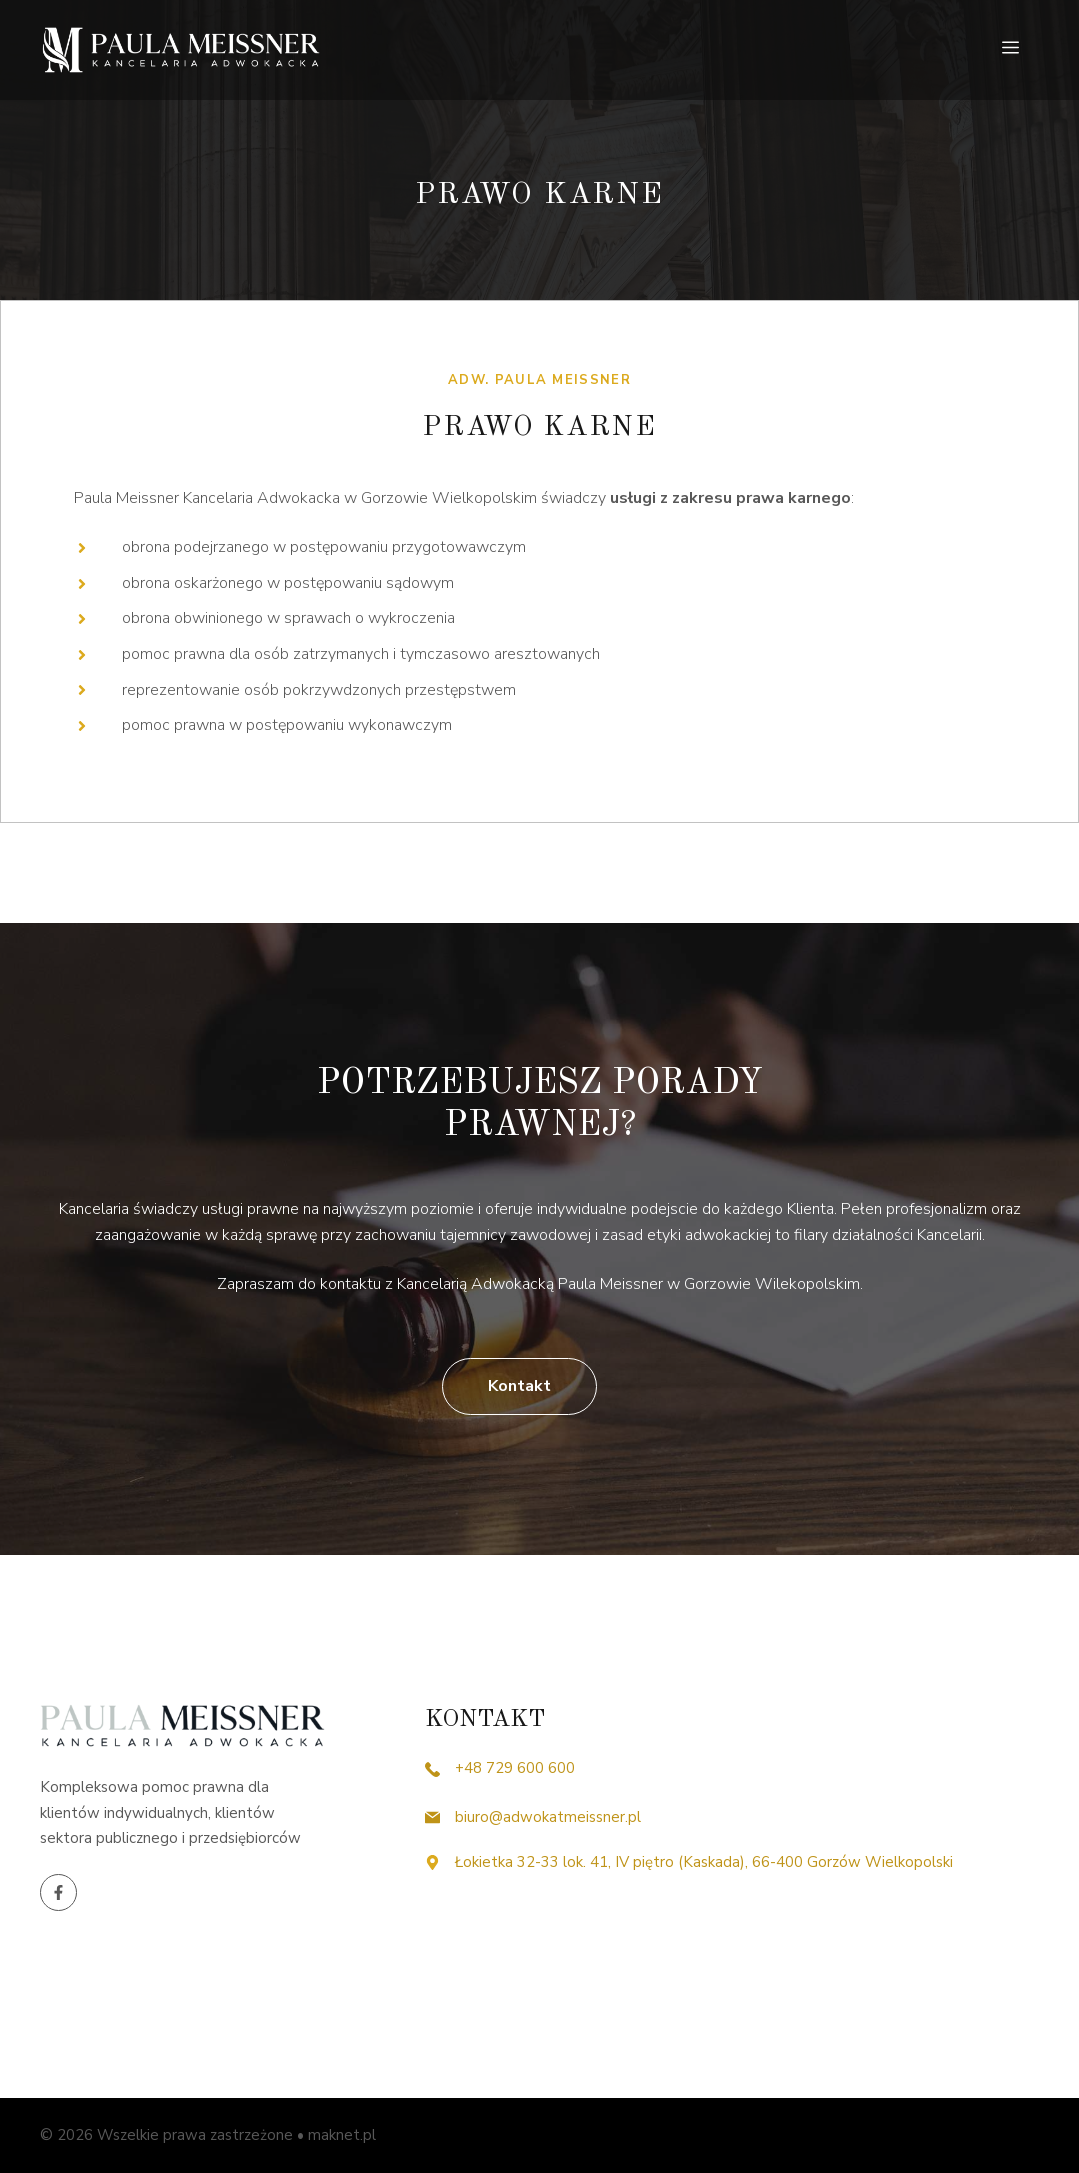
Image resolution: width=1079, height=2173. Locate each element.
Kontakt (519, 1386)
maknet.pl (342, 2135)
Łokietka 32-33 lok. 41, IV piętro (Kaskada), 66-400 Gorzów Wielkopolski (706, 1862)
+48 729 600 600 (515, 1768)
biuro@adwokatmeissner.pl (548, 1817)
